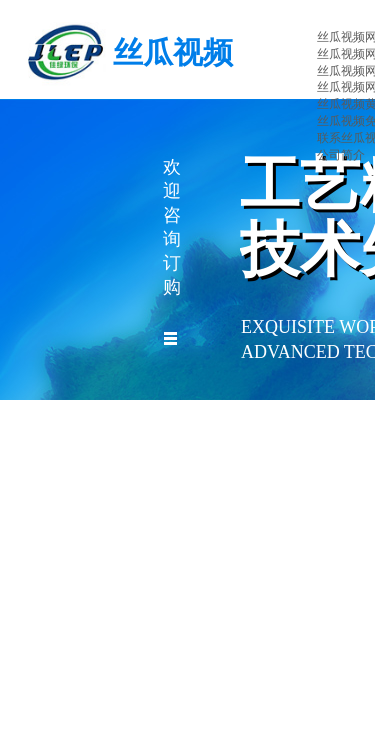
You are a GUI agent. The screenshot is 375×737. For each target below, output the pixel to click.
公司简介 (341, 155)
